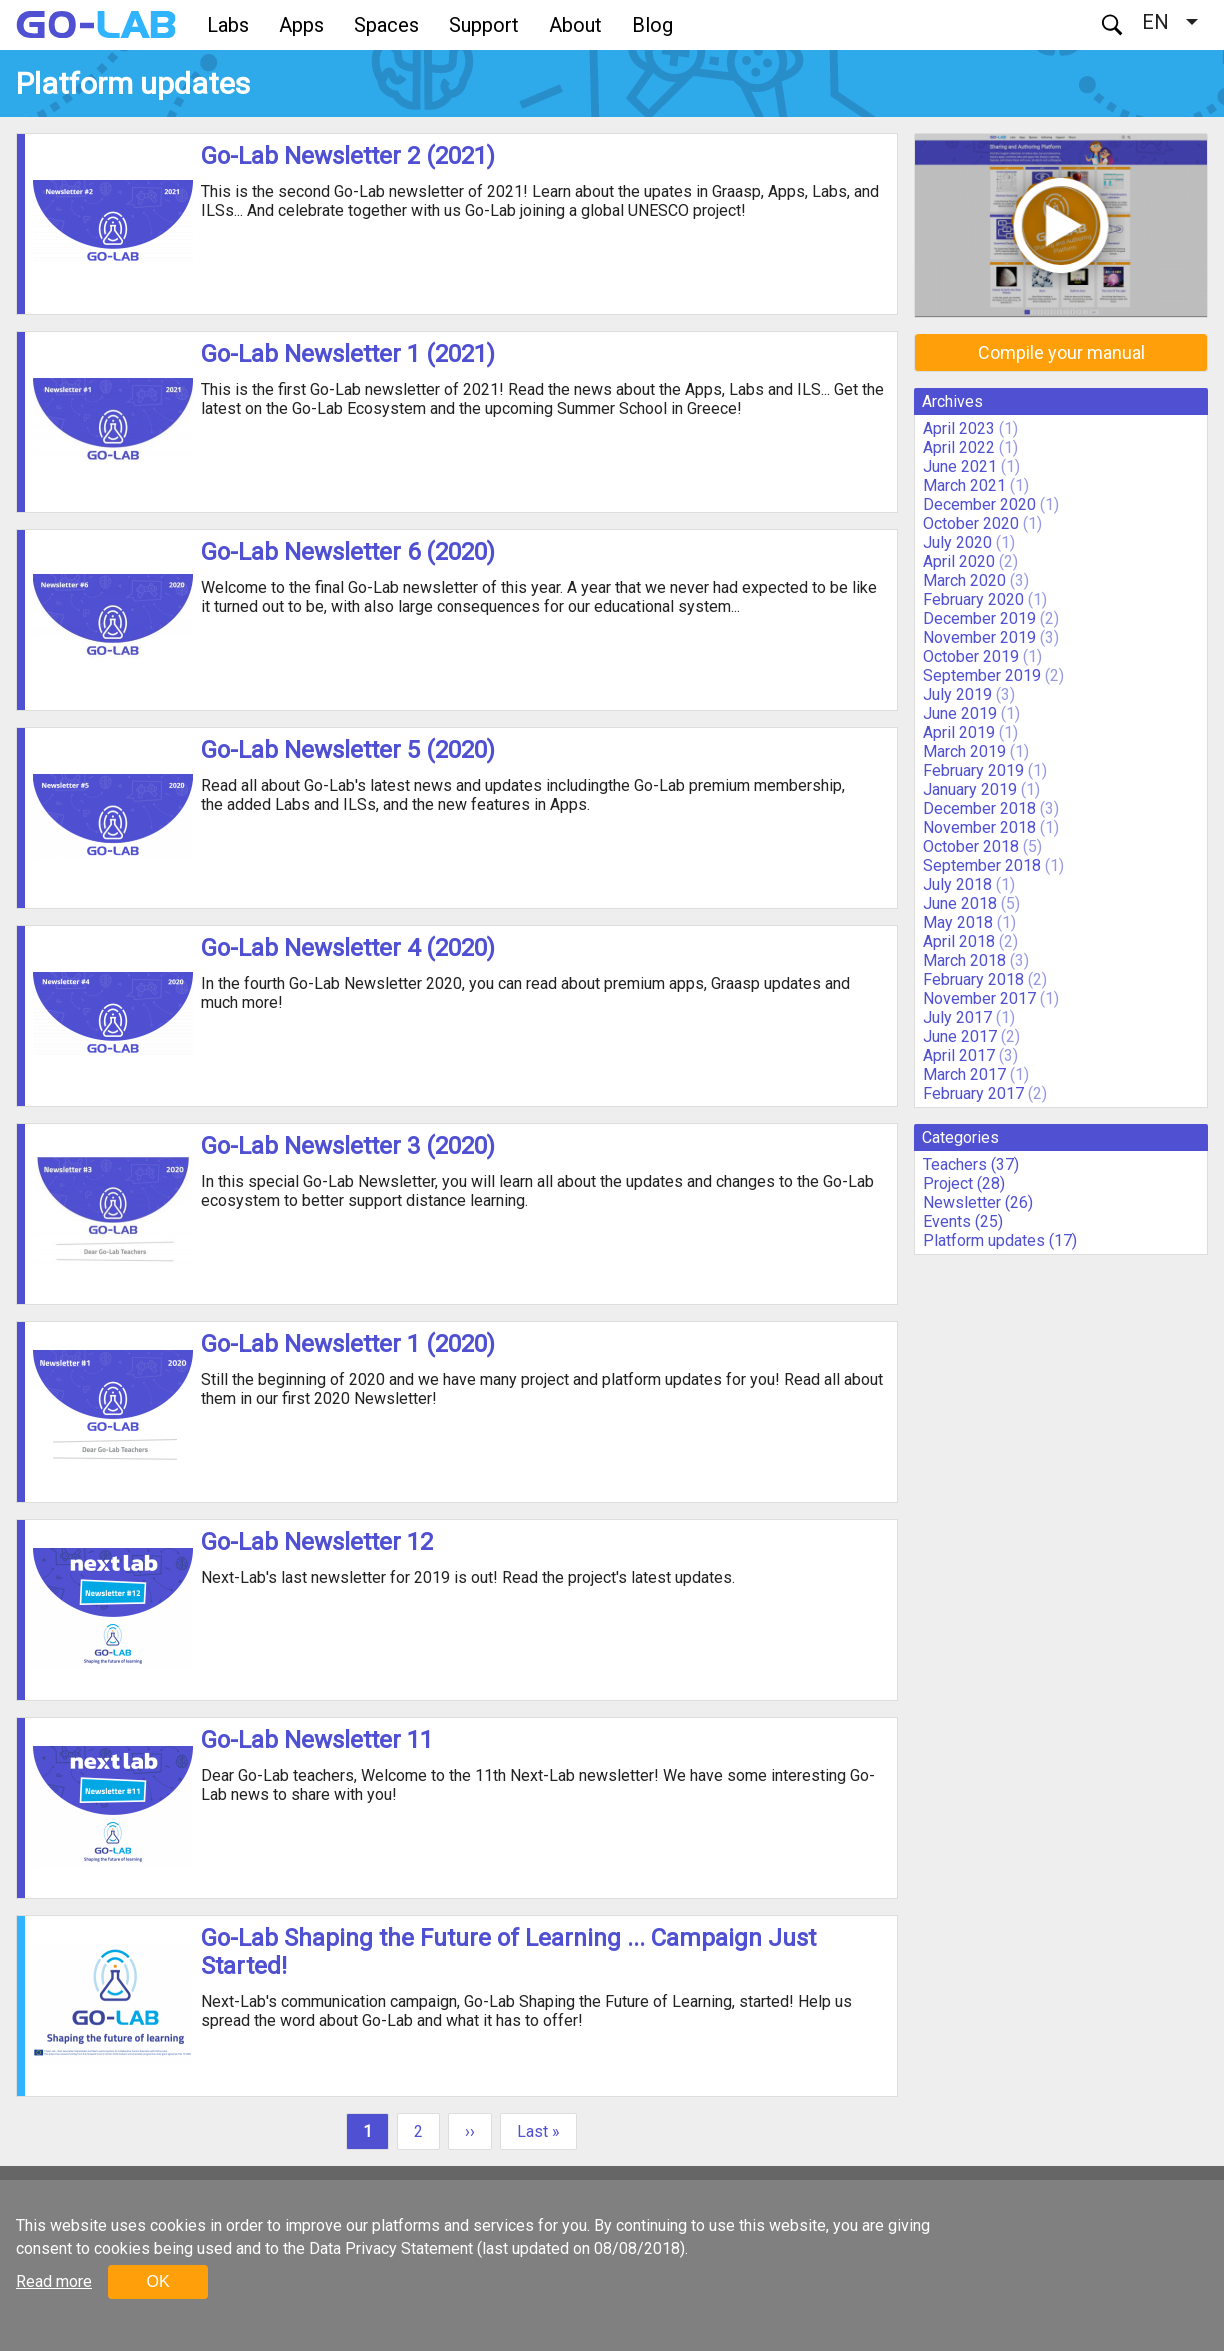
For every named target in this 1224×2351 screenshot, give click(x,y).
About (575, 25)
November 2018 (979, 827)
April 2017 (959, 1055)
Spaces (386, 25)
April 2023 (959, 428)
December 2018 (979, 808)
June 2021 (960, 466)
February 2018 (973, 979)
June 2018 (960, 903)
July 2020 (957, 542)
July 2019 (957, 694)
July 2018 (957, 884)
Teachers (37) (971, 1164)
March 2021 (964, 485)
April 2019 (959, 732)
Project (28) (964, 1183)
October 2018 (971, 846)
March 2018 (964, 960)
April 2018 (959, 941)
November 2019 (979, 637)
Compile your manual (1061, 352)
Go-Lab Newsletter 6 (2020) (348, 552)
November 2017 (979, 998)
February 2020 (973, 599)
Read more (54, 2281)
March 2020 (964, 580)
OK (157, 2281)
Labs (228, 25)
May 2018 (958, 922)
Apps (301, 25)
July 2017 (957, 1017)
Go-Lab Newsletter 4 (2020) (348, 948)
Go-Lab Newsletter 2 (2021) (348, 156)
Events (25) (963, 1221)
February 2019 (973, 770)
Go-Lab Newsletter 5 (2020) (348, 750)
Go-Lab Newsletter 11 (317, 1740)
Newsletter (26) (978, 1202)
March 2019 (964, 751)
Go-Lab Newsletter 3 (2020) (348, 1146)
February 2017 (973, 1093)
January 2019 (970, 789)
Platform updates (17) (1000, 1240)
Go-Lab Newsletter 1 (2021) (348, 354)
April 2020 (959, 561)
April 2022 (959, 447)
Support (484, 25)
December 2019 (979, 618)
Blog (652, 25)
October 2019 (971, 656)
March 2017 (964, 1074)
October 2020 (971, 523)
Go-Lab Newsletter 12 (317, 1542)
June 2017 (960, 1036)
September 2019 (982, 675)
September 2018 (982, 865)
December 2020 (979, 504)
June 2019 (960, 713)
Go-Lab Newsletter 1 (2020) (348, 1344)
